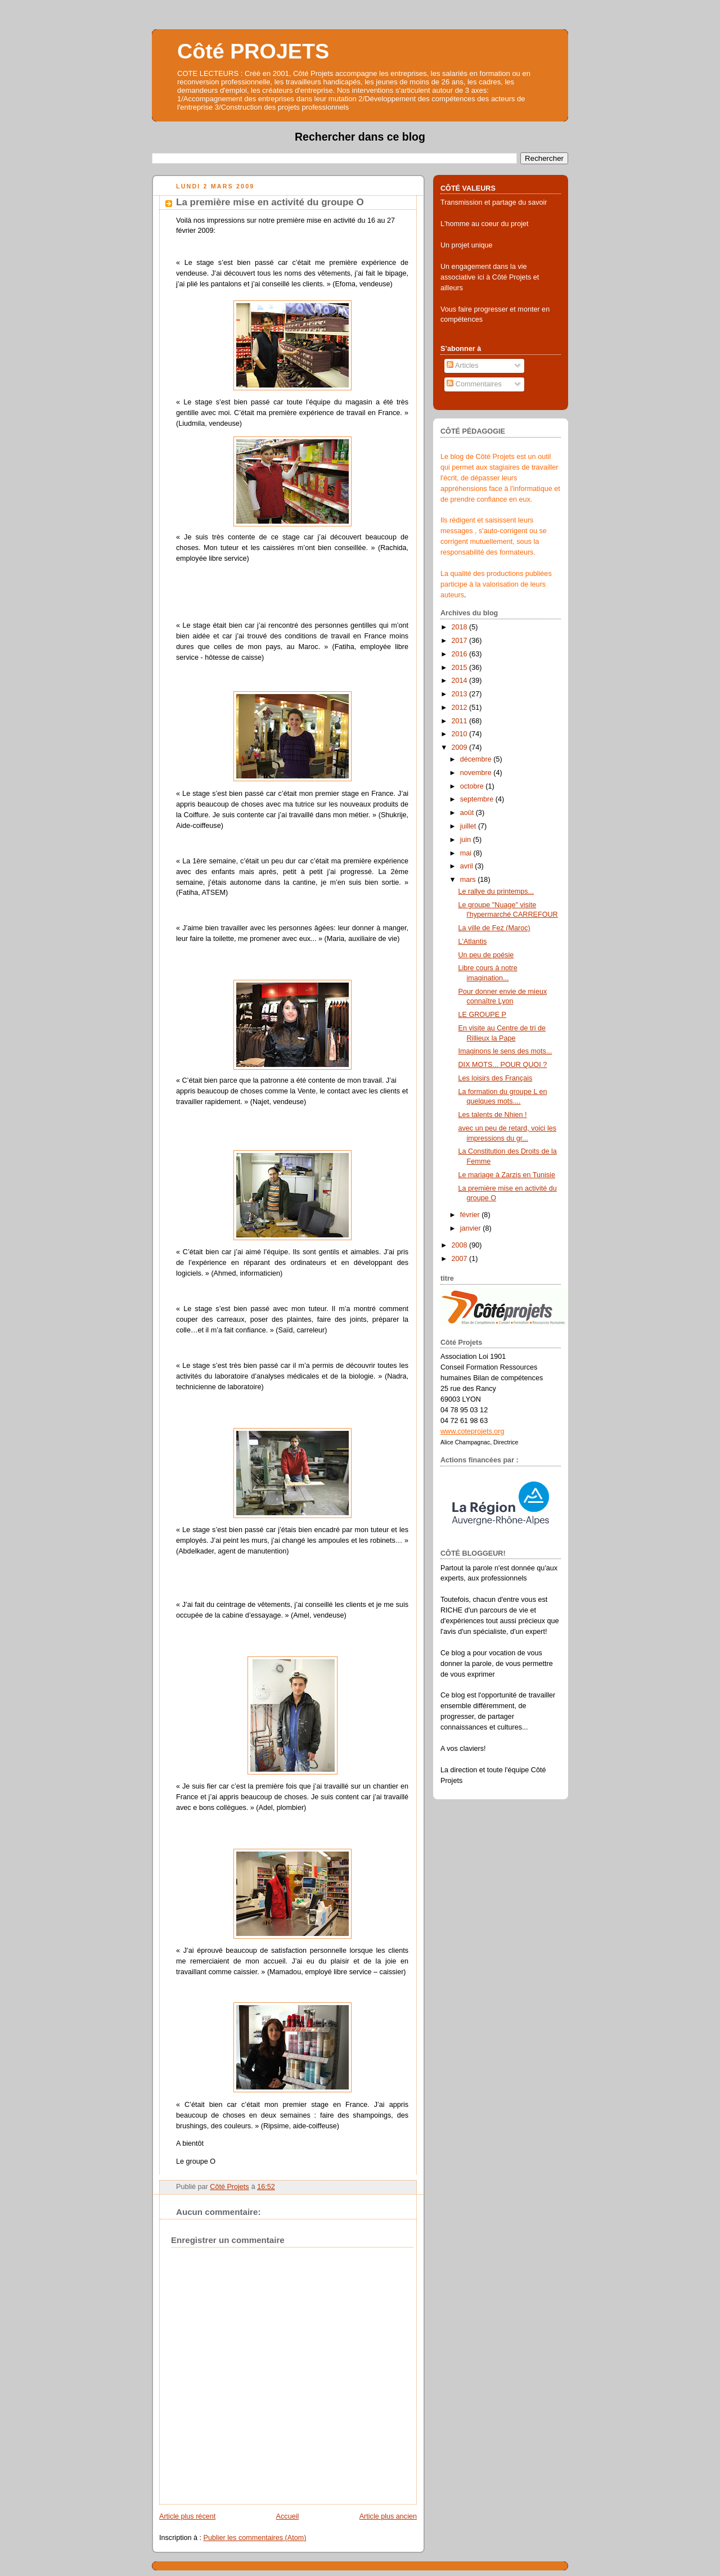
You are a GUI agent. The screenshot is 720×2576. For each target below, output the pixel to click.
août (468, 813)
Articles (462, 366)
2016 (461, 654)
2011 (461, 721)
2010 (461, 734)
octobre (473, 786)
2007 (461, 1259)
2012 (461, 707)
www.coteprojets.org (472, 1431)
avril (467, 866)
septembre (478, 799)
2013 (461, 694)
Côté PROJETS (253, 51)
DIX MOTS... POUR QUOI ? (502, 1065)
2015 (461, 668)
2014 (461, 680)
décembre (477, 759)
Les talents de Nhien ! (492, 1115)
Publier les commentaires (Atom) (255, 2538)
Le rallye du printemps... (496, 891)
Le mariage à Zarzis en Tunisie (506, 1175)
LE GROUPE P (482, 1015)
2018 (461, 627)
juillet (469, 826)
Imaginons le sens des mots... (505, 1051)
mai (467, 853)
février (471, 1215)
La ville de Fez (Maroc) (494, 928)
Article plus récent (187, 2516)
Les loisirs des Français (495, 1078)
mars (469, 880)
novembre (477, 773)
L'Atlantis (472, 941)
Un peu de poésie (486, 955)
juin (466, 840)
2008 (461, 1245)
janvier (471, 1228)
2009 (461, 747)
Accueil (287, 2516)
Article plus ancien (388, 2516)
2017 (461, 641)
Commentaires (474, 384)
